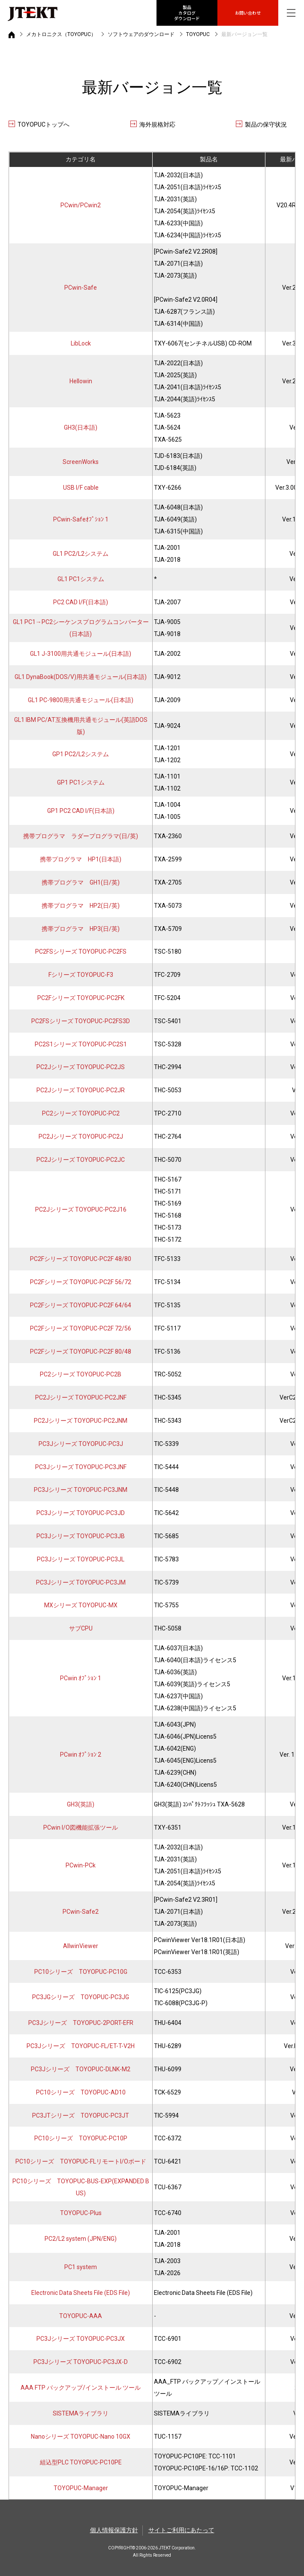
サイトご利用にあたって (181, 2530)
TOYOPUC (198, 34)
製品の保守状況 (266, 124)
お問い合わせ (248, 13)
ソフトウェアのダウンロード (141, 34)
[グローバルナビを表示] (291, 13)
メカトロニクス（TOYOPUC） (61, 34)
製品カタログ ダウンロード (187, 13)
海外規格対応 (157, 124)
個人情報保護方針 (114, 2530)
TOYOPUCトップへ (43, 124)
